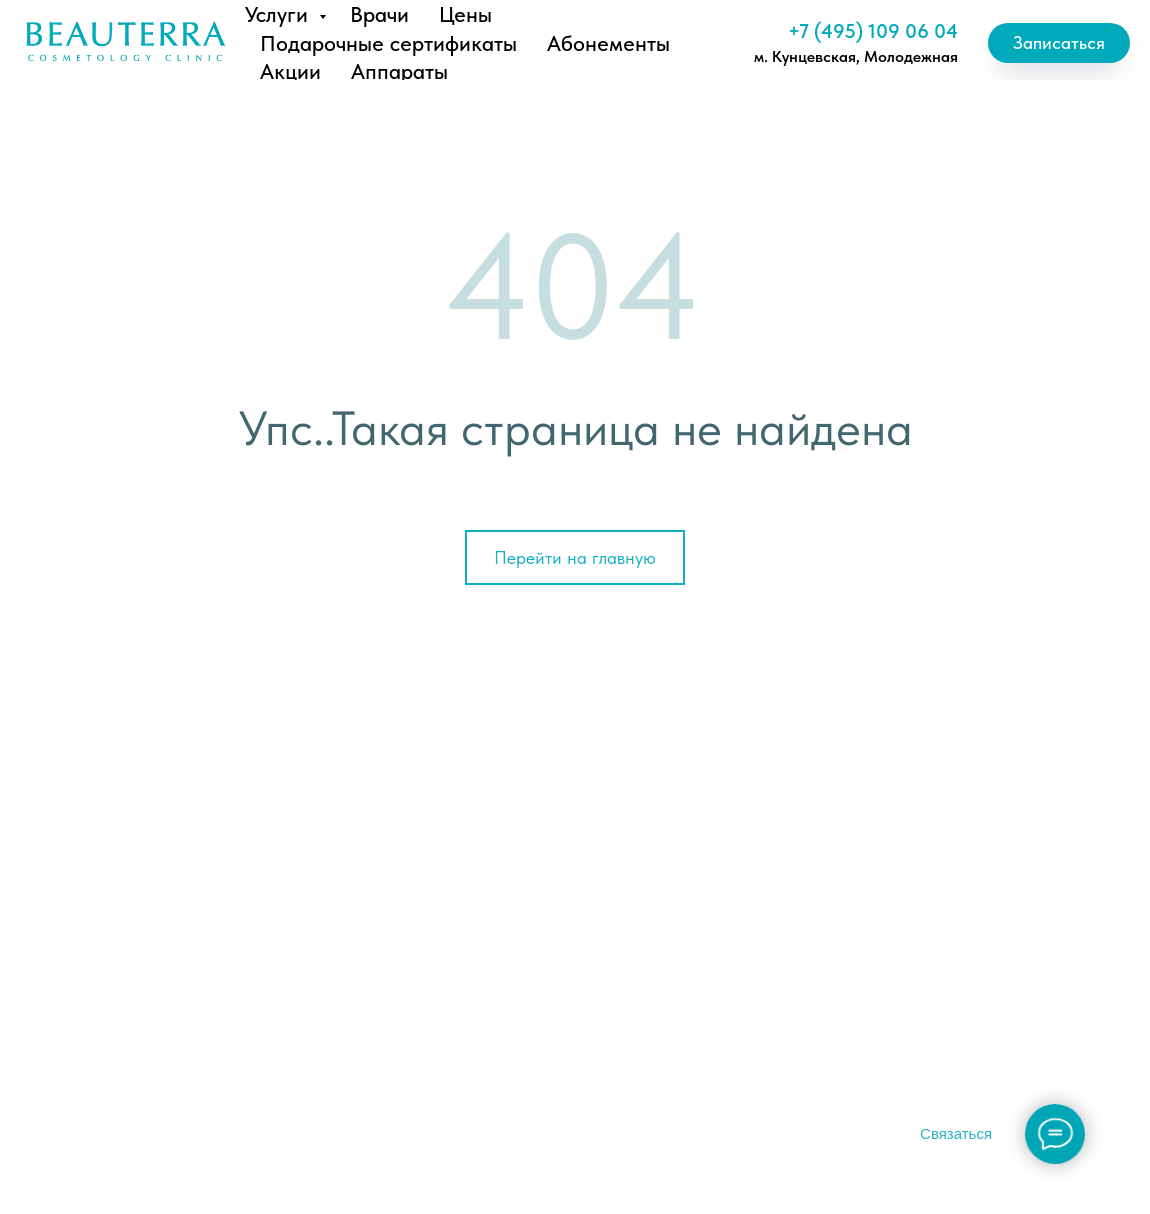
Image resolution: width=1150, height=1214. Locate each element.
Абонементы (608, 43)
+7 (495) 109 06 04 (873, 31)
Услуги (279, 14)
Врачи (379, 14)
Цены (465, 14)
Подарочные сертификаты (388, 43)
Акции (290, 71)
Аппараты (399, 71)
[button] (1059, 43)
